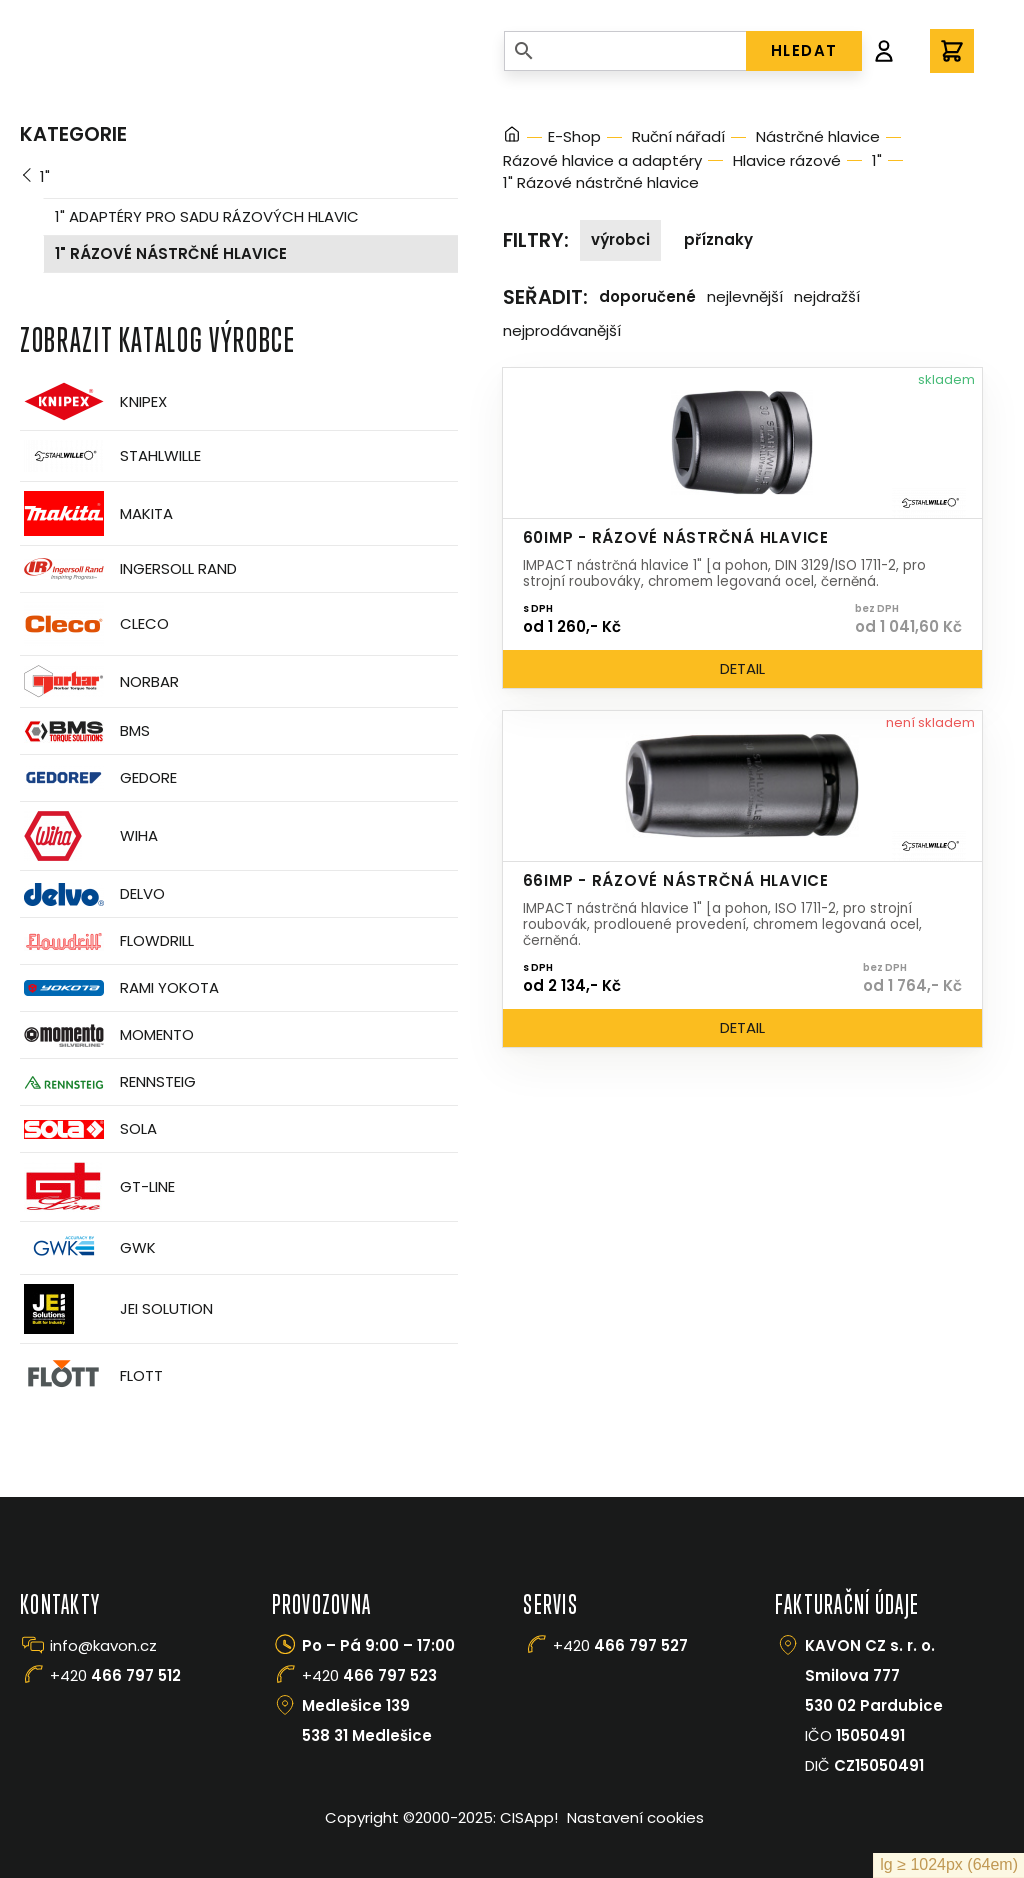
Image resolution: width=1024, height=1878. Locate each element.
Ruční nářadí (678, 136)
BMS (85, 731)
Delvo (92, 894)
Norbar (99, 681)
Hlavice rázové (787, 160)
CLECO (94, 624)
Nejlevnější (745, 296)
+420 (115, 1675)
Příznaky (718, 239)
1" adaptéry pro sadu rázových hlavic (207, 216)
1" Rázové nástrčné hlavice (171, 253)
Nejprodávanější (562, 330)
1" (45, 176)
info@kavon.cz (103, 1645)
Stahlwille (110, 456)
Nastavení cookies (635, 1817)
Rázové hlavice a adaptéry (602, 160)
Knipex (93, 401)
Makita (96, 513)
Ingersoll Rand (128, 569)
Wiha (89, 836)
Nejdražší (827, 296)
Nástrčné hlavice (818, 136)
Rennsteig (108, 1082)
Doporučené (647, 296)
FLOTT (91, 1375)
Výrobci (620, 239)
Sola (88, 1129)
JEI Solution (116, 1309)
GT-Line (97, 1187)
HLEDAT (804, 50)
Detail (742, 668)
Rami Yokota (119, 988)
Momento (107, 1035)
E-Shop (574, 136)
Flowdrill (107, 941)
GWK (88, 1248)
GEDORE (98, 778)
